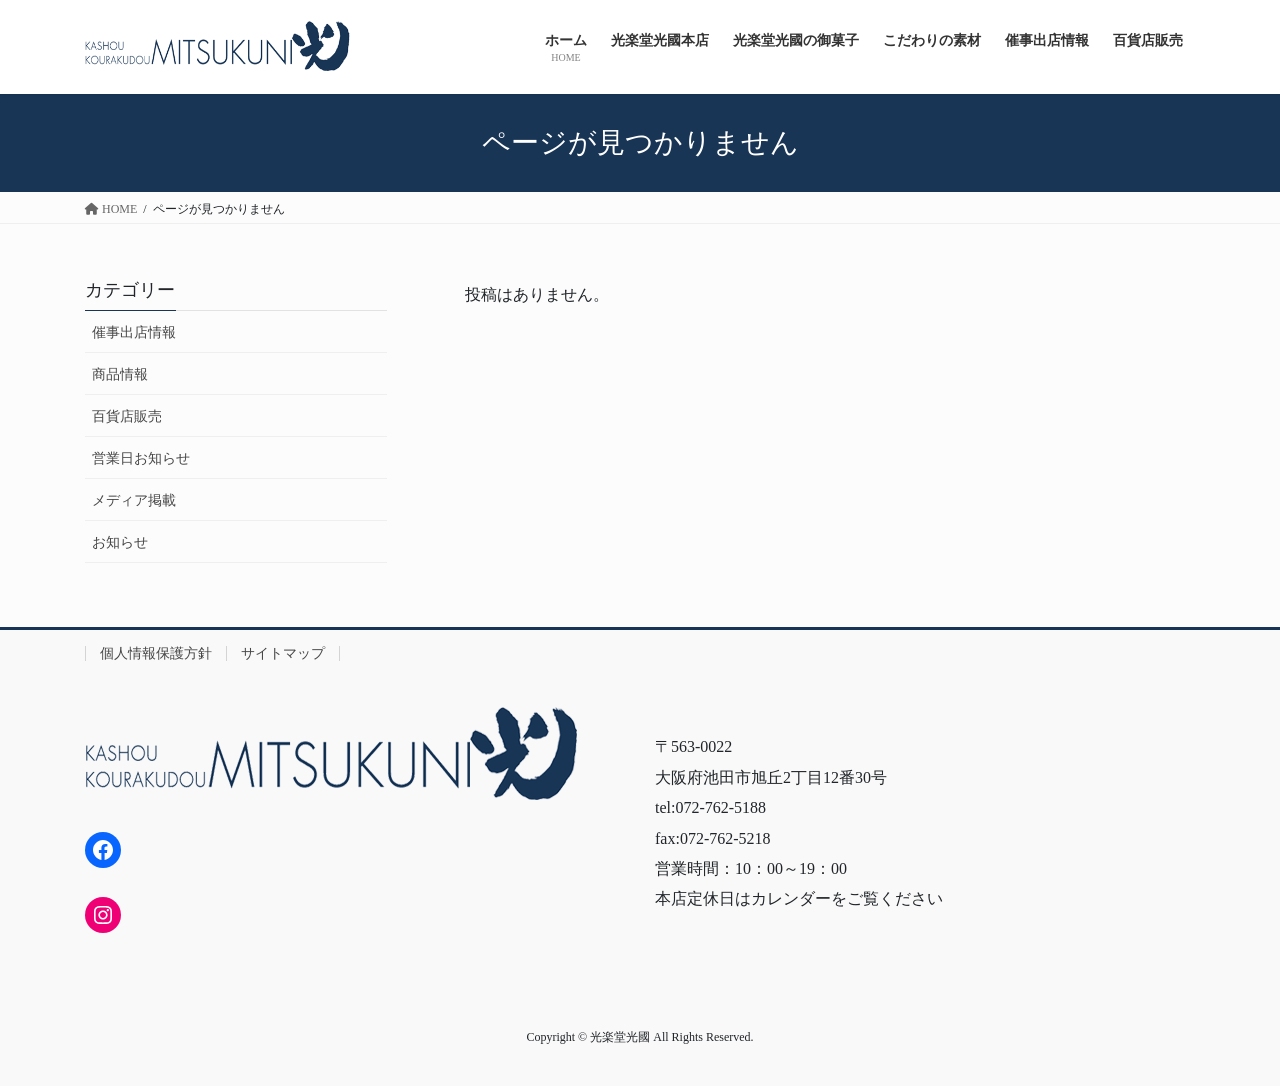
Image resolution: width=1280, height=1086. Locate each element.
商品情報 (120, 374)
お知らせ (120, 542)
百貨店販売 (127, 416)
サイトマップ (283, 653)
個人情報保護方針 (156, 653)
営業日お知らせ (141, 458)
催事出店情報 (134, 332)
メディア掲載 (134, 500)
